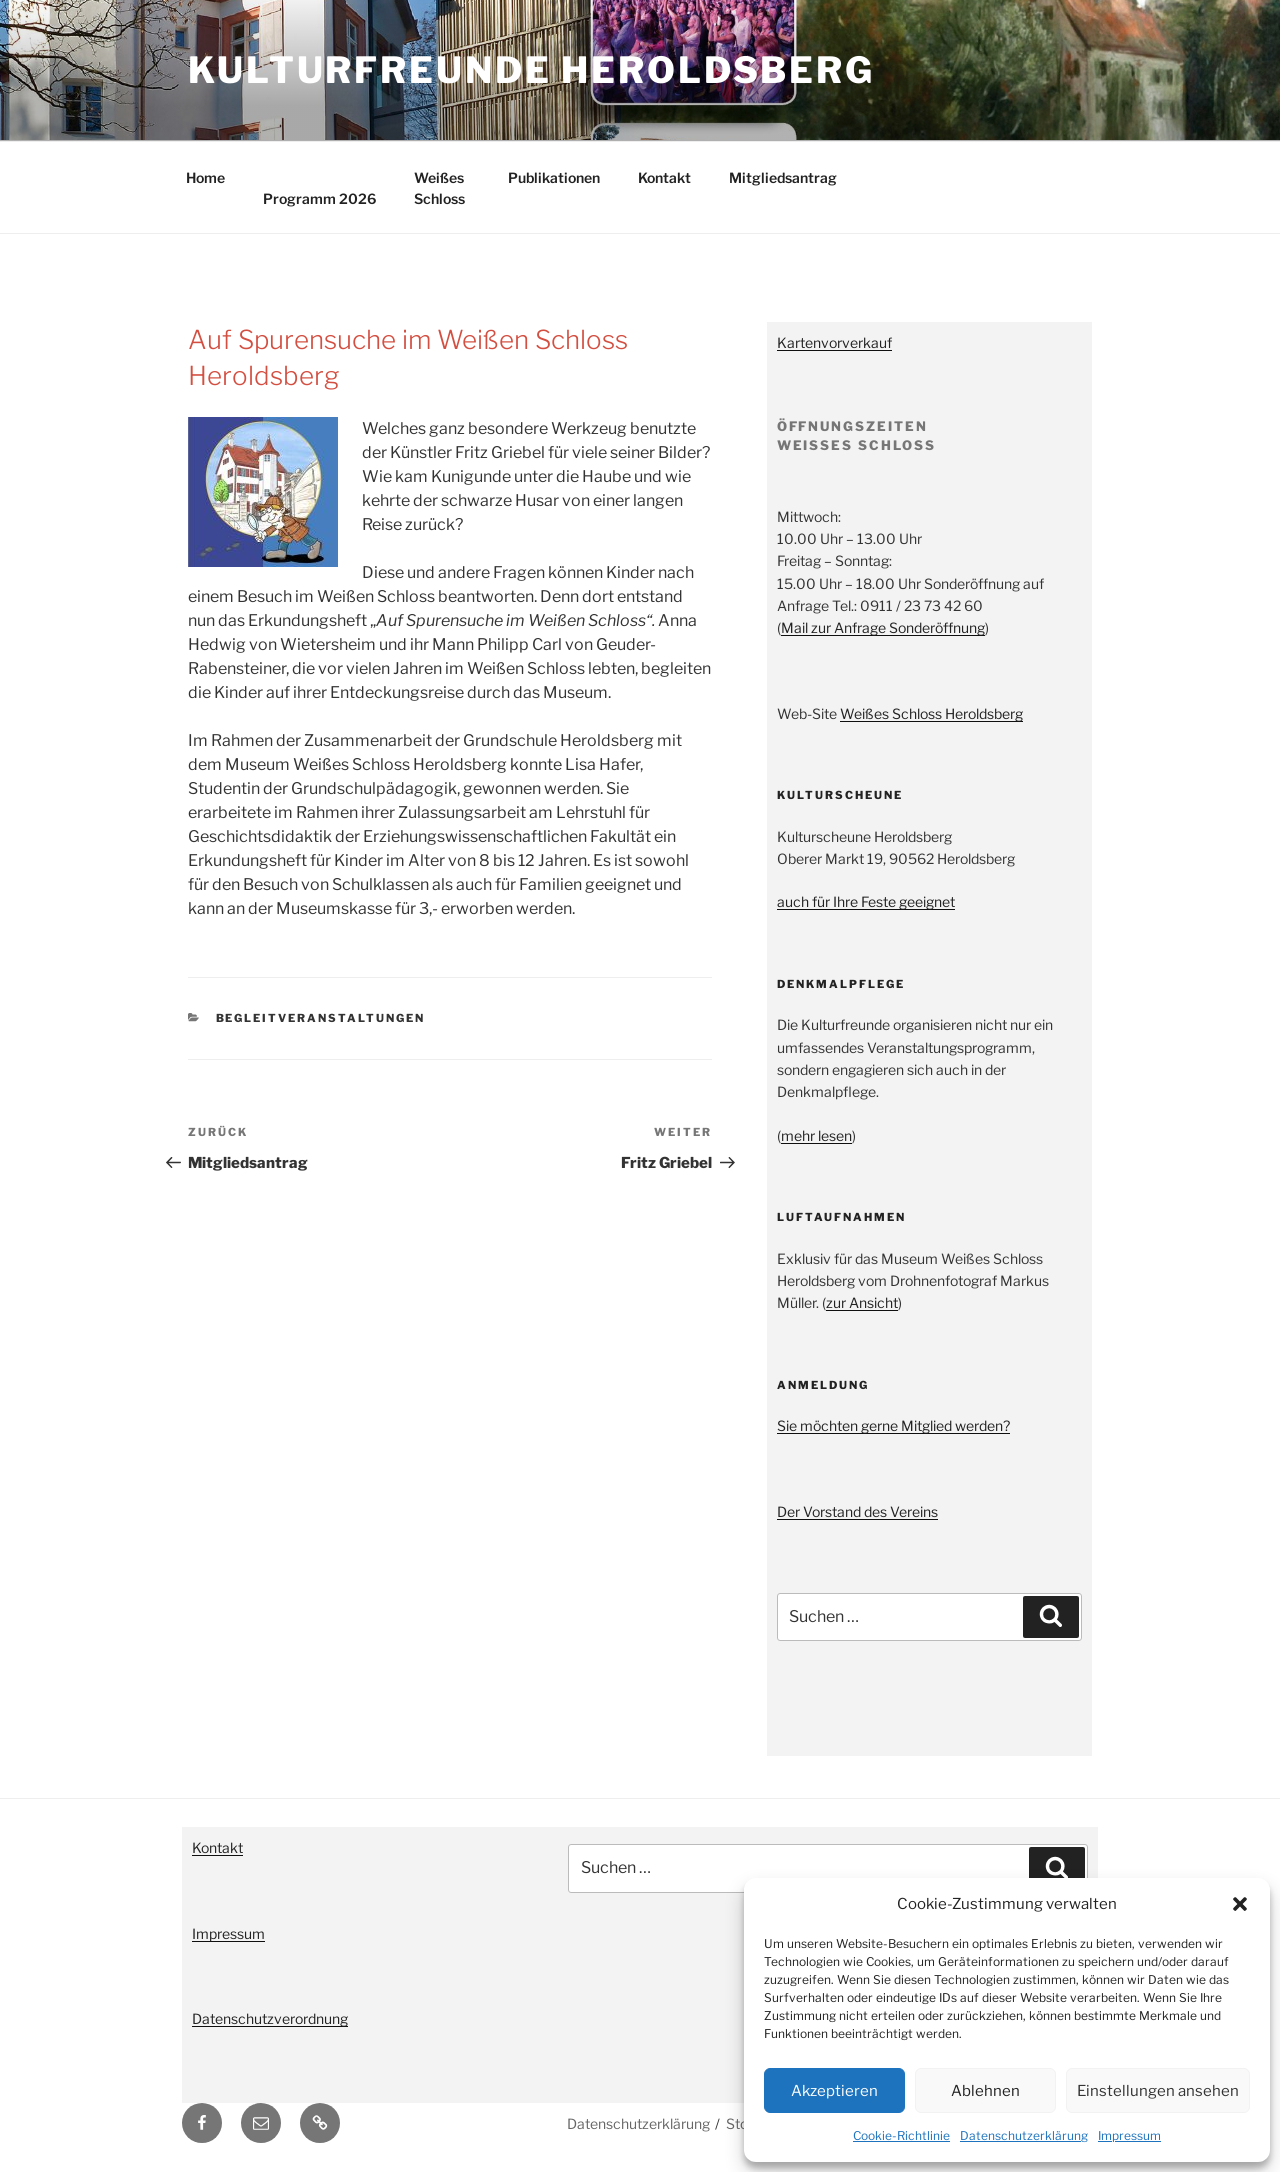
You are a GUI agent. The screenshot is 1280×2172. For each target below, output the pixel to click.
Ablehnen (985, 2091)
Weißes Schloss (439, 188)
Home (205, 177)
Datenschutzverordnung (270, 2018)
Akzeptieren (834, 2091)
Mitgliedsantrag (783, 177)
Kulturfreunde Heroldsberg (531, 70)
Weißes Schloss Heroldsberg (931, 713)
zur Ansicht (862, 1302)
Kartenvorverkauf (834, 342)
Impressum (1129, 2135)
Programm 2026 (319, 198)
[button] (1240, 1904)
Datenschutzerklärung (1024, 2135)
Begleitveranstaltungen (321, 1018)
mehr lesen (816, 1135)
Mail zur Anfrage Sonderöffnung (883, 627)
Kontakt (664, 177)
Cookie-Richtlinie (901, 2135)
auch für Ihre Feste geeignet (866, 901)
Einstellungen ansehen (1158, 2091)
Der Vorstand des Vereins (857, 1511)
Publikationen (554, 177)
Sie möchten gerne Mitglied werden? (893, 1425)
